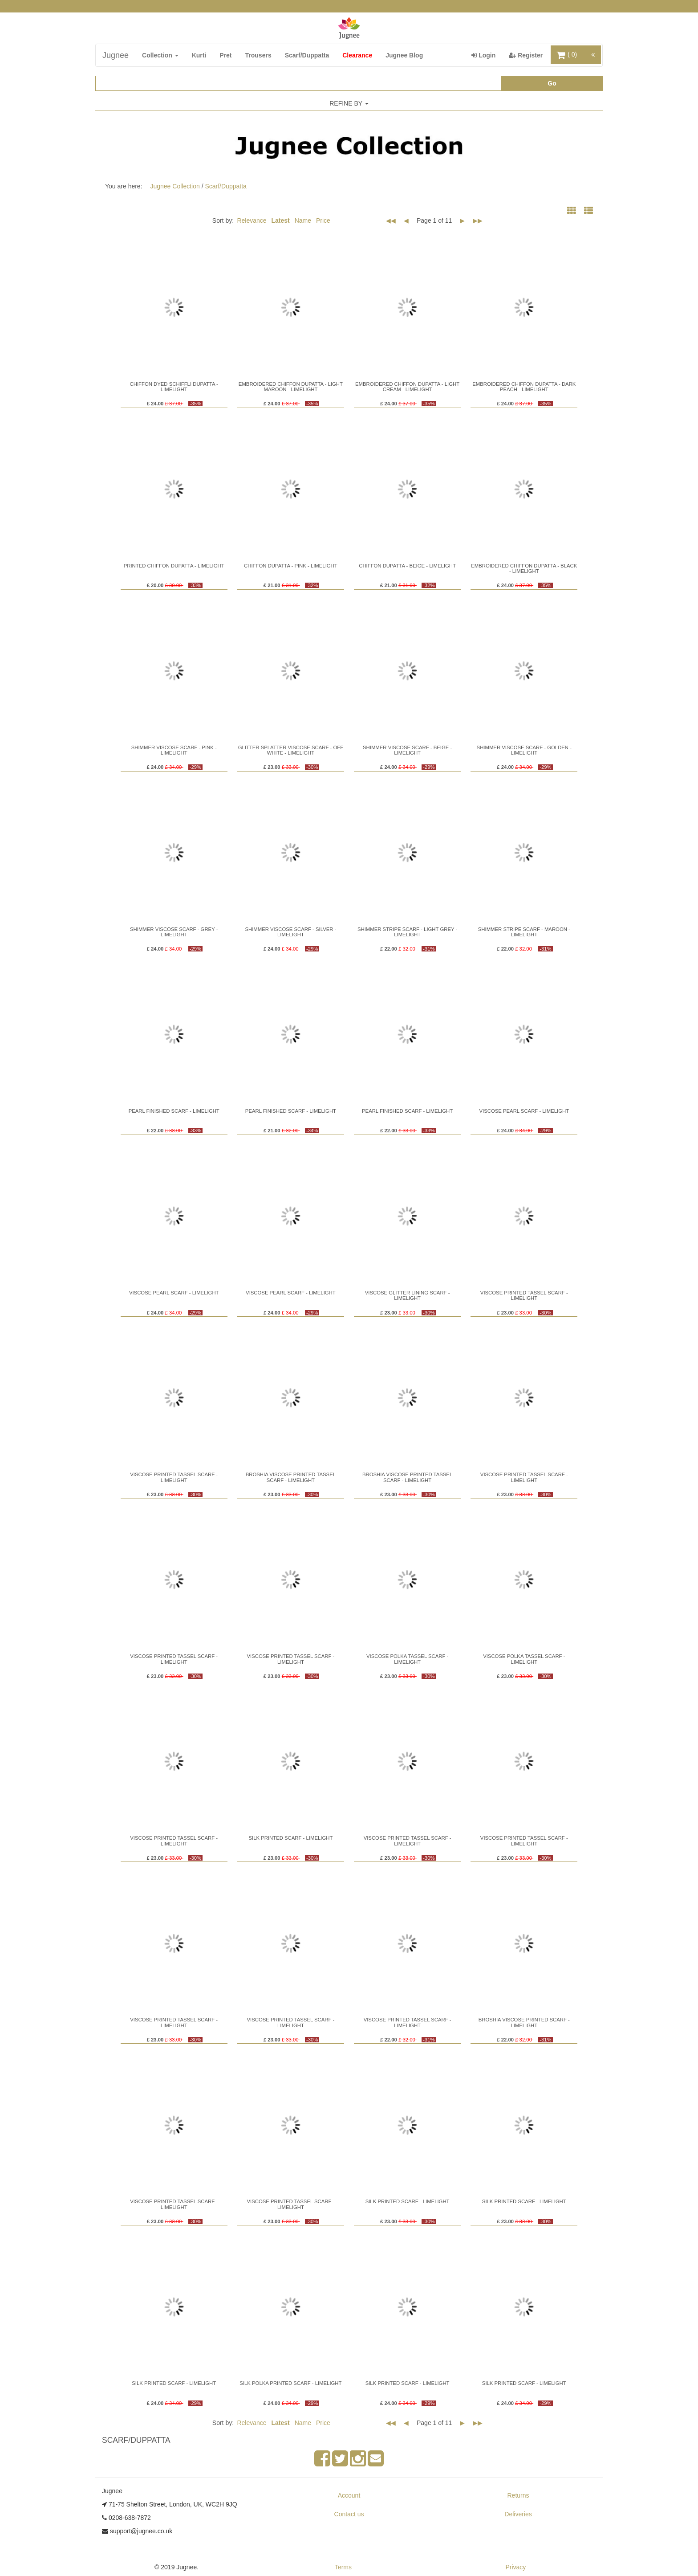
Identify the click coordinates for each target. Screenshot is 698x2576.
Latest (281, 220)
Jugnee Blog (404, 55)
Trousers (258, 55)
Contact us (349, 2514)
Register (529, 54)
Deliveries (518, 2514)
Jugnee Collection (174, 186)
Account (349, 2495)
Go (552, 83)
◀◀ (391, 220)
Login (486, 54)
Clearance (357, 55)
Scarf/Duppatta (307, 55)
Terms (343, 2567)
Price (323, 220)
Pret (225, 55)
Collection (160, 55)
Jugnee (115, 55)
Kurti (199, 55)
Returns (518, 2495)
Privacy (515, 2567)
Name (303, 220)
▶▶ (478, 220)
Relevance (251, 220)
